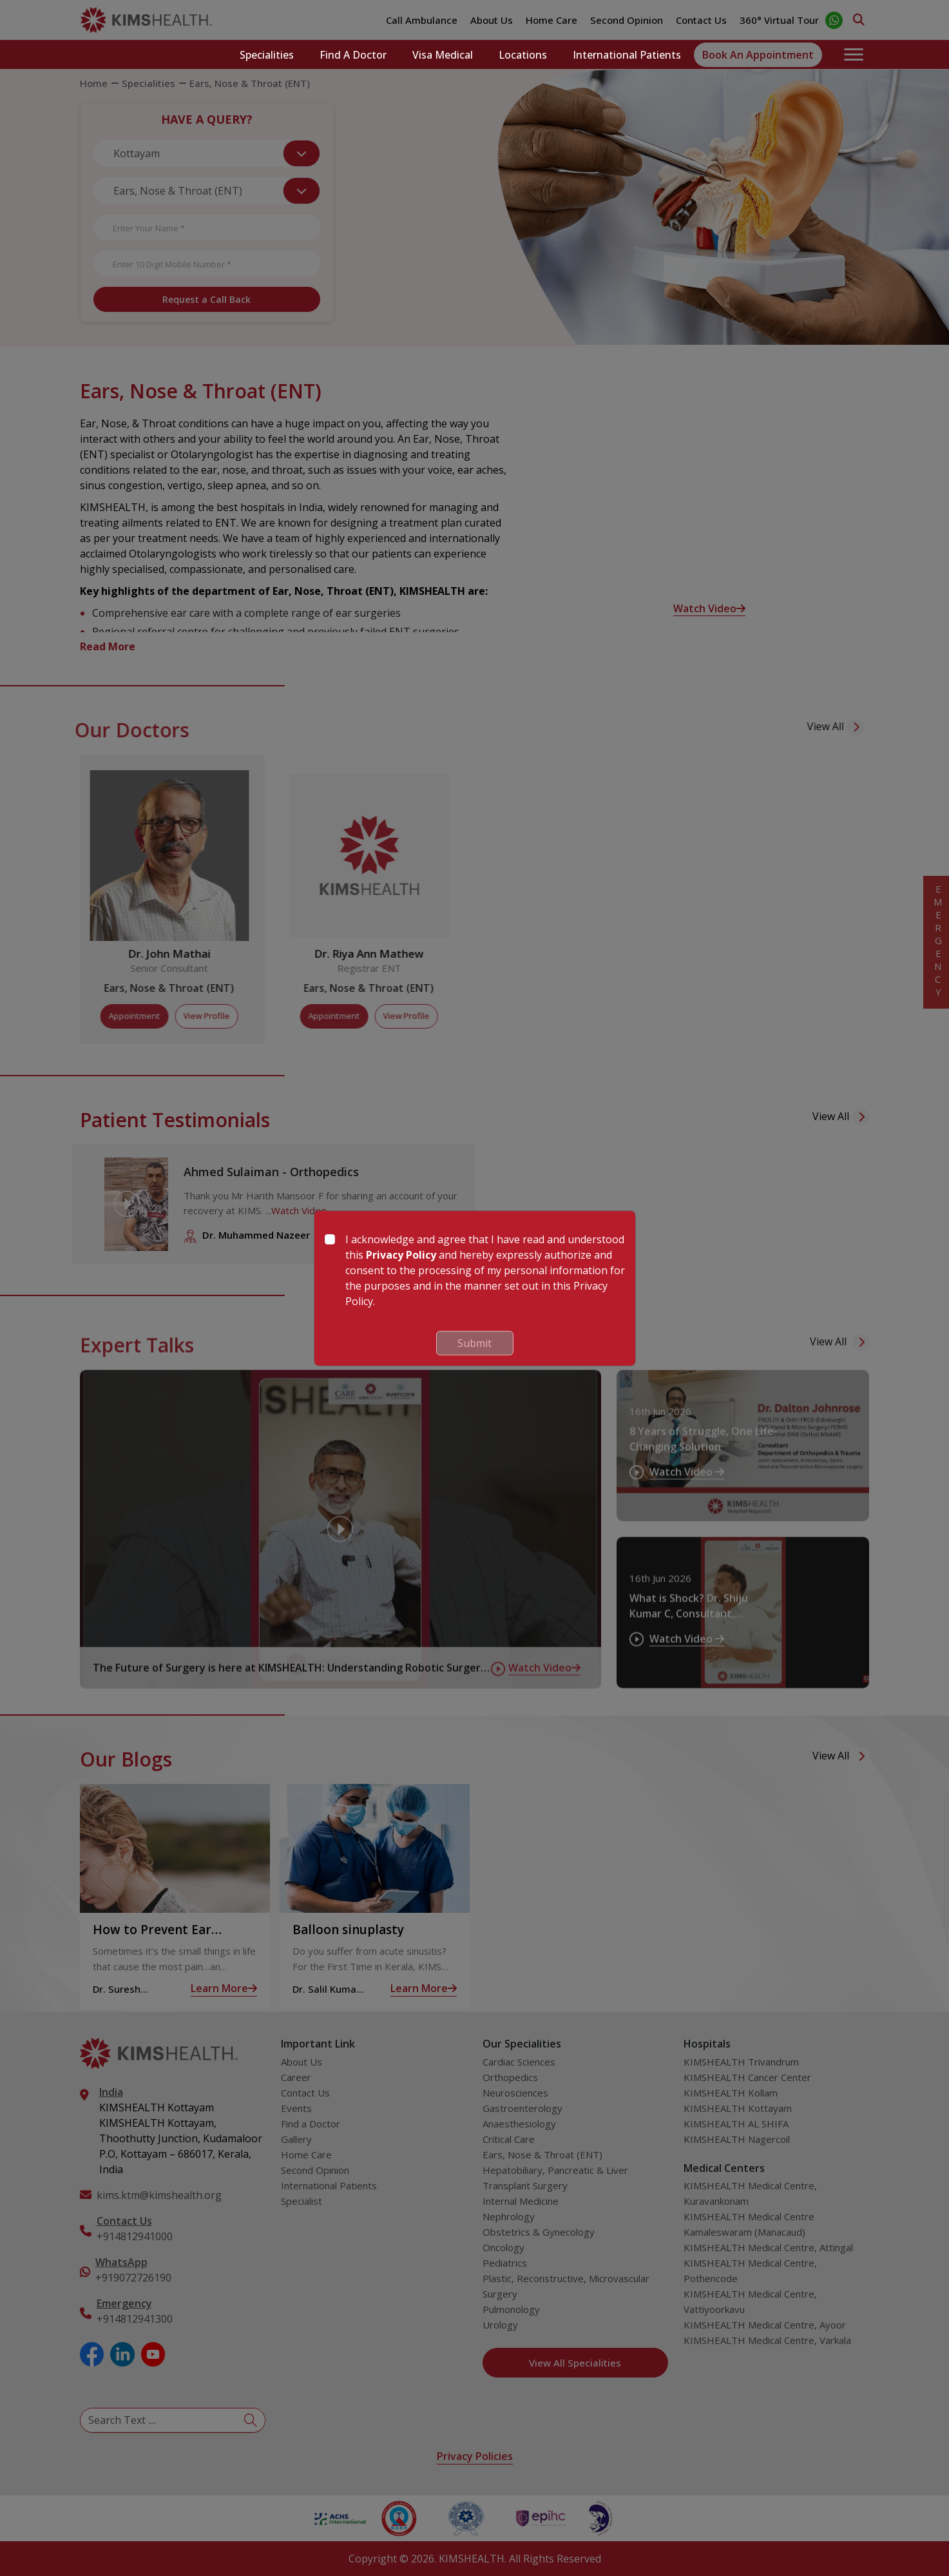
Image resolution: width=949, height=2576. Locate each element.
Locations (523, 55)
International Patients (627, 55)
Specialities (267, 55)
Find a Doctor (353, 55)
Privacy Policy (401, 1255)
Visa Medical (442, 55)
